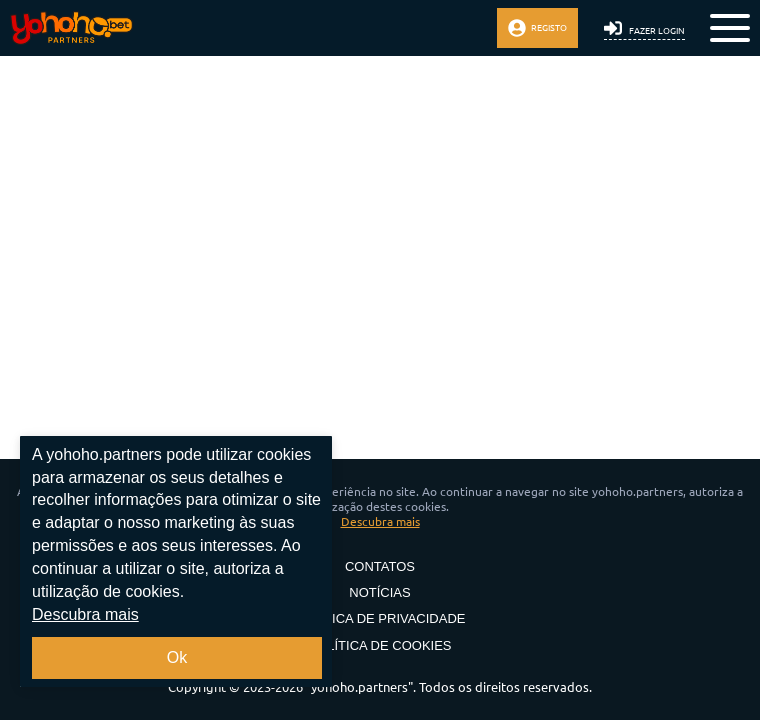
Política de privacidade (380, 619)
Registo (537, 28)
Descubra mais (380, 521)
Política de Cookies (380, 646)
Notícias (380, 593)
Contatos (380, 567)
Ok (177, 657)
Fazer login (644, 28)
